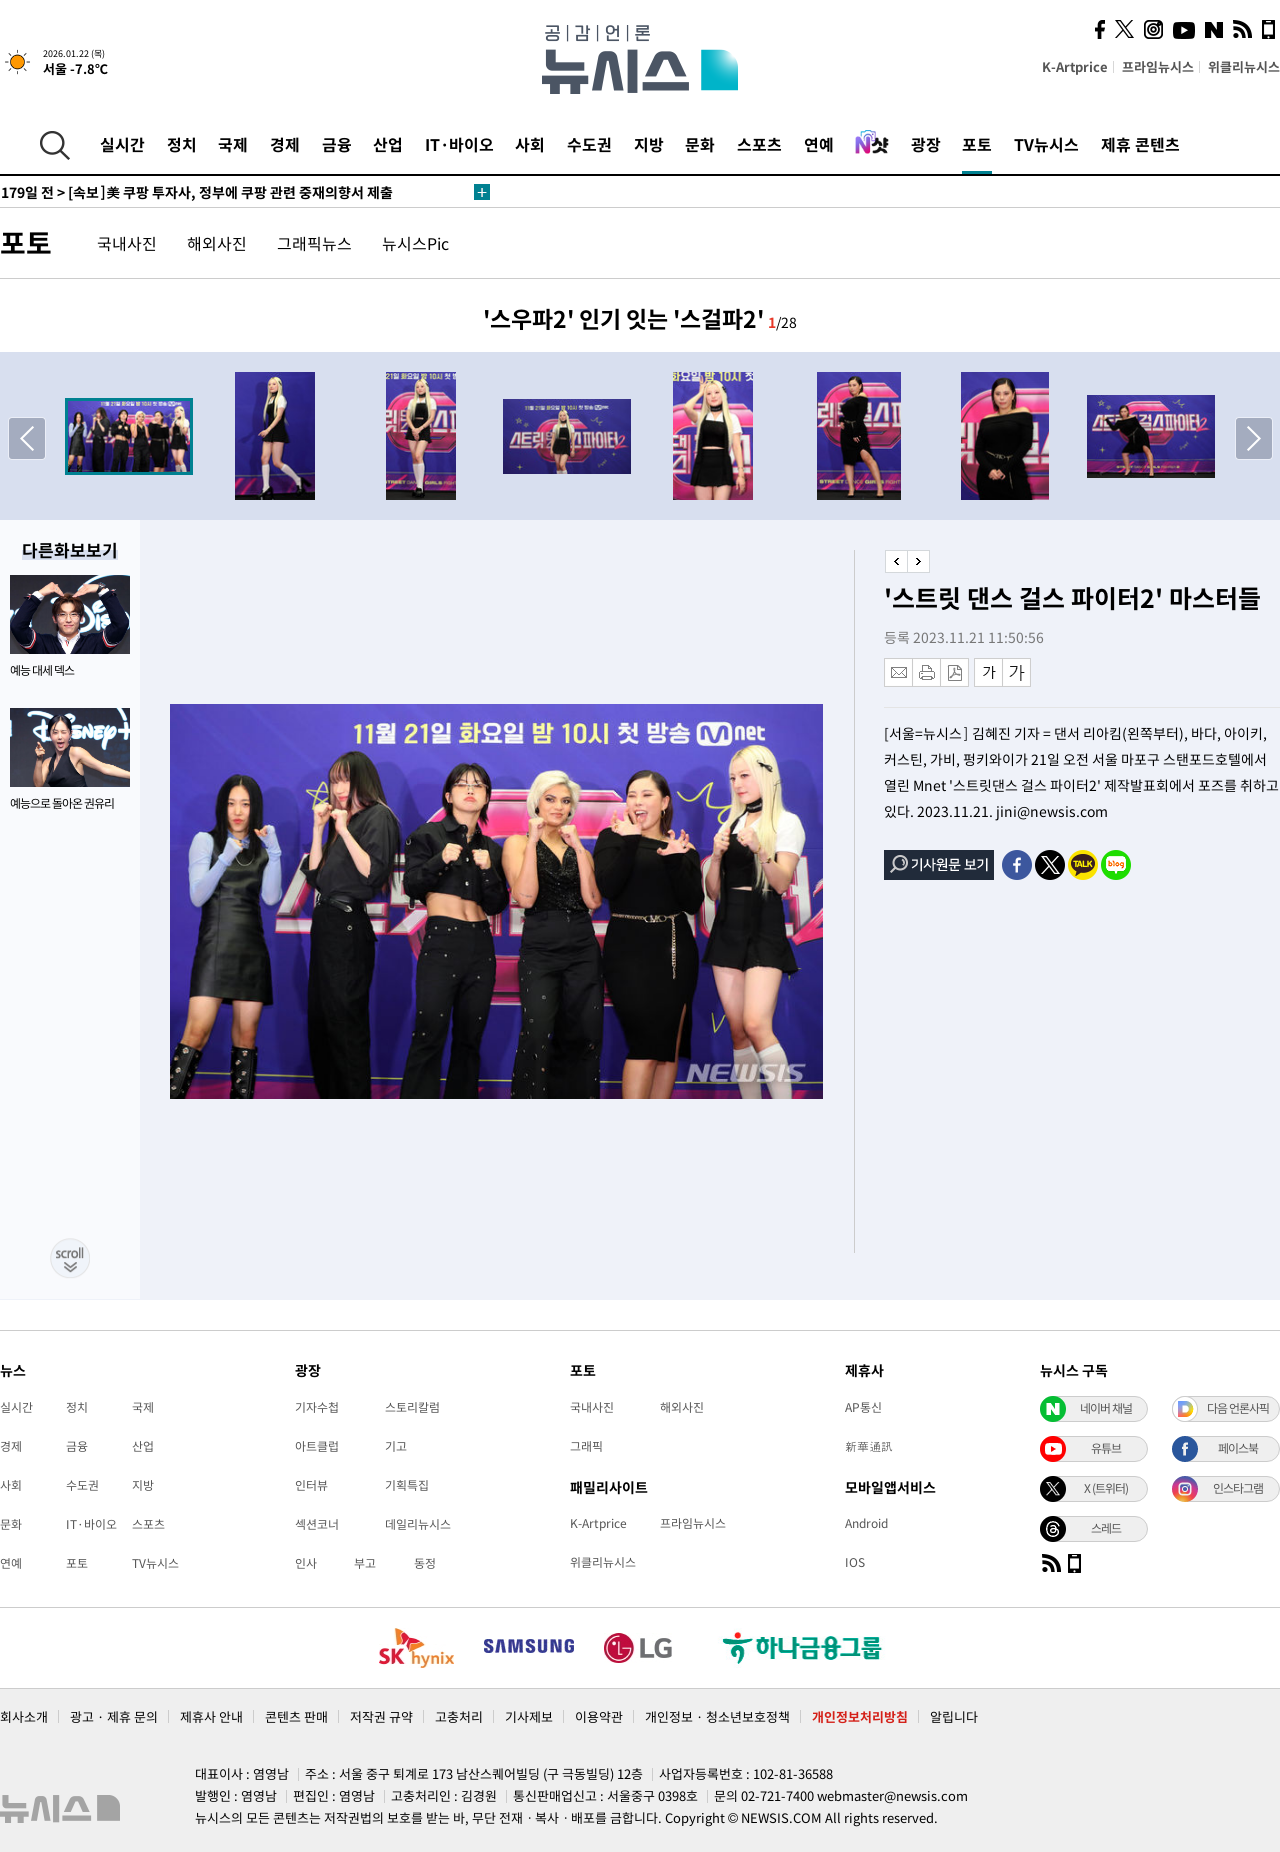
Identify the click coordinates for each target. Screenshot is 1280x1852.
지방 (649, 144)
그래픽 (586, 1446)
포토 (977, 144)
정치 (182, 144)
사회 (530, 144)
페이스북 (1238, 1448)
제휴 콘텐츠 (1140, 144)
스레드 (1106, 1528)
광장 (926, 144)
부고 (365, 1563)
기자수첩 (317, 1407)
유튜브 (1106, 1448)
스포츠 (759, 144)
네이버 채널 (1106, 1408)
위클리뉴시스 (1244, 66)
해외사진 (217, 243)
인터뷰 (311, 1485)
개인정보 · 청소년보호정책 (717, 1716)
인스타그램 (1238, 1488)
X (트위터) (1106, 1488)
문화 (700, 144)
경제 (285, 144)
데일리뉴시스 (418, 1524)
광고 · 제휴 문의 (114, 1716)
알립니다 (954, 1716)
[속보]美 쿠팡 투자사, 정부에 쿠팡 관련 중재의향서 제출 (197, 192)
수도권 (589, 144)
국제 (233, 144)
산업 (388, 144)
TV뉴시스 (1046, 144)
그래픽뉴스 (314, 243)
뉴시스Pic (415, 243)
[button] (1253, 438)
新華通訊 (869, 1446)
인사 (306, 1563)
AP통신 (863, 1407)
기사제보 (529, 1716)
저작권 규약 (381, 1716)
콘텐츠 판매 (296, 1716)
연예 (819, 144)
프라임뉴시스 (1158, 66)
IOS (855, 1562)
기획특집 (407, 1485)
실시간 (122, 144)
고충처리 (459, 1716)
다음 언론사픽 (1238, 1408)
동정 (425, 1563)
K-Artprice (1075, 66)
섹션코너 (317, 1524)
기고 (396, 1446)
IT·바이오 (459, 144)
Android (866, 1523)
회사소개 (24, 1716)
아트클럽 (317, 1446)
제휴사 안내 (211, 1716)
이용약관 (599, 1716)
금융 (337, 144)
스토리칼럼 (412, 1407)
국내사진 (127, 243)
